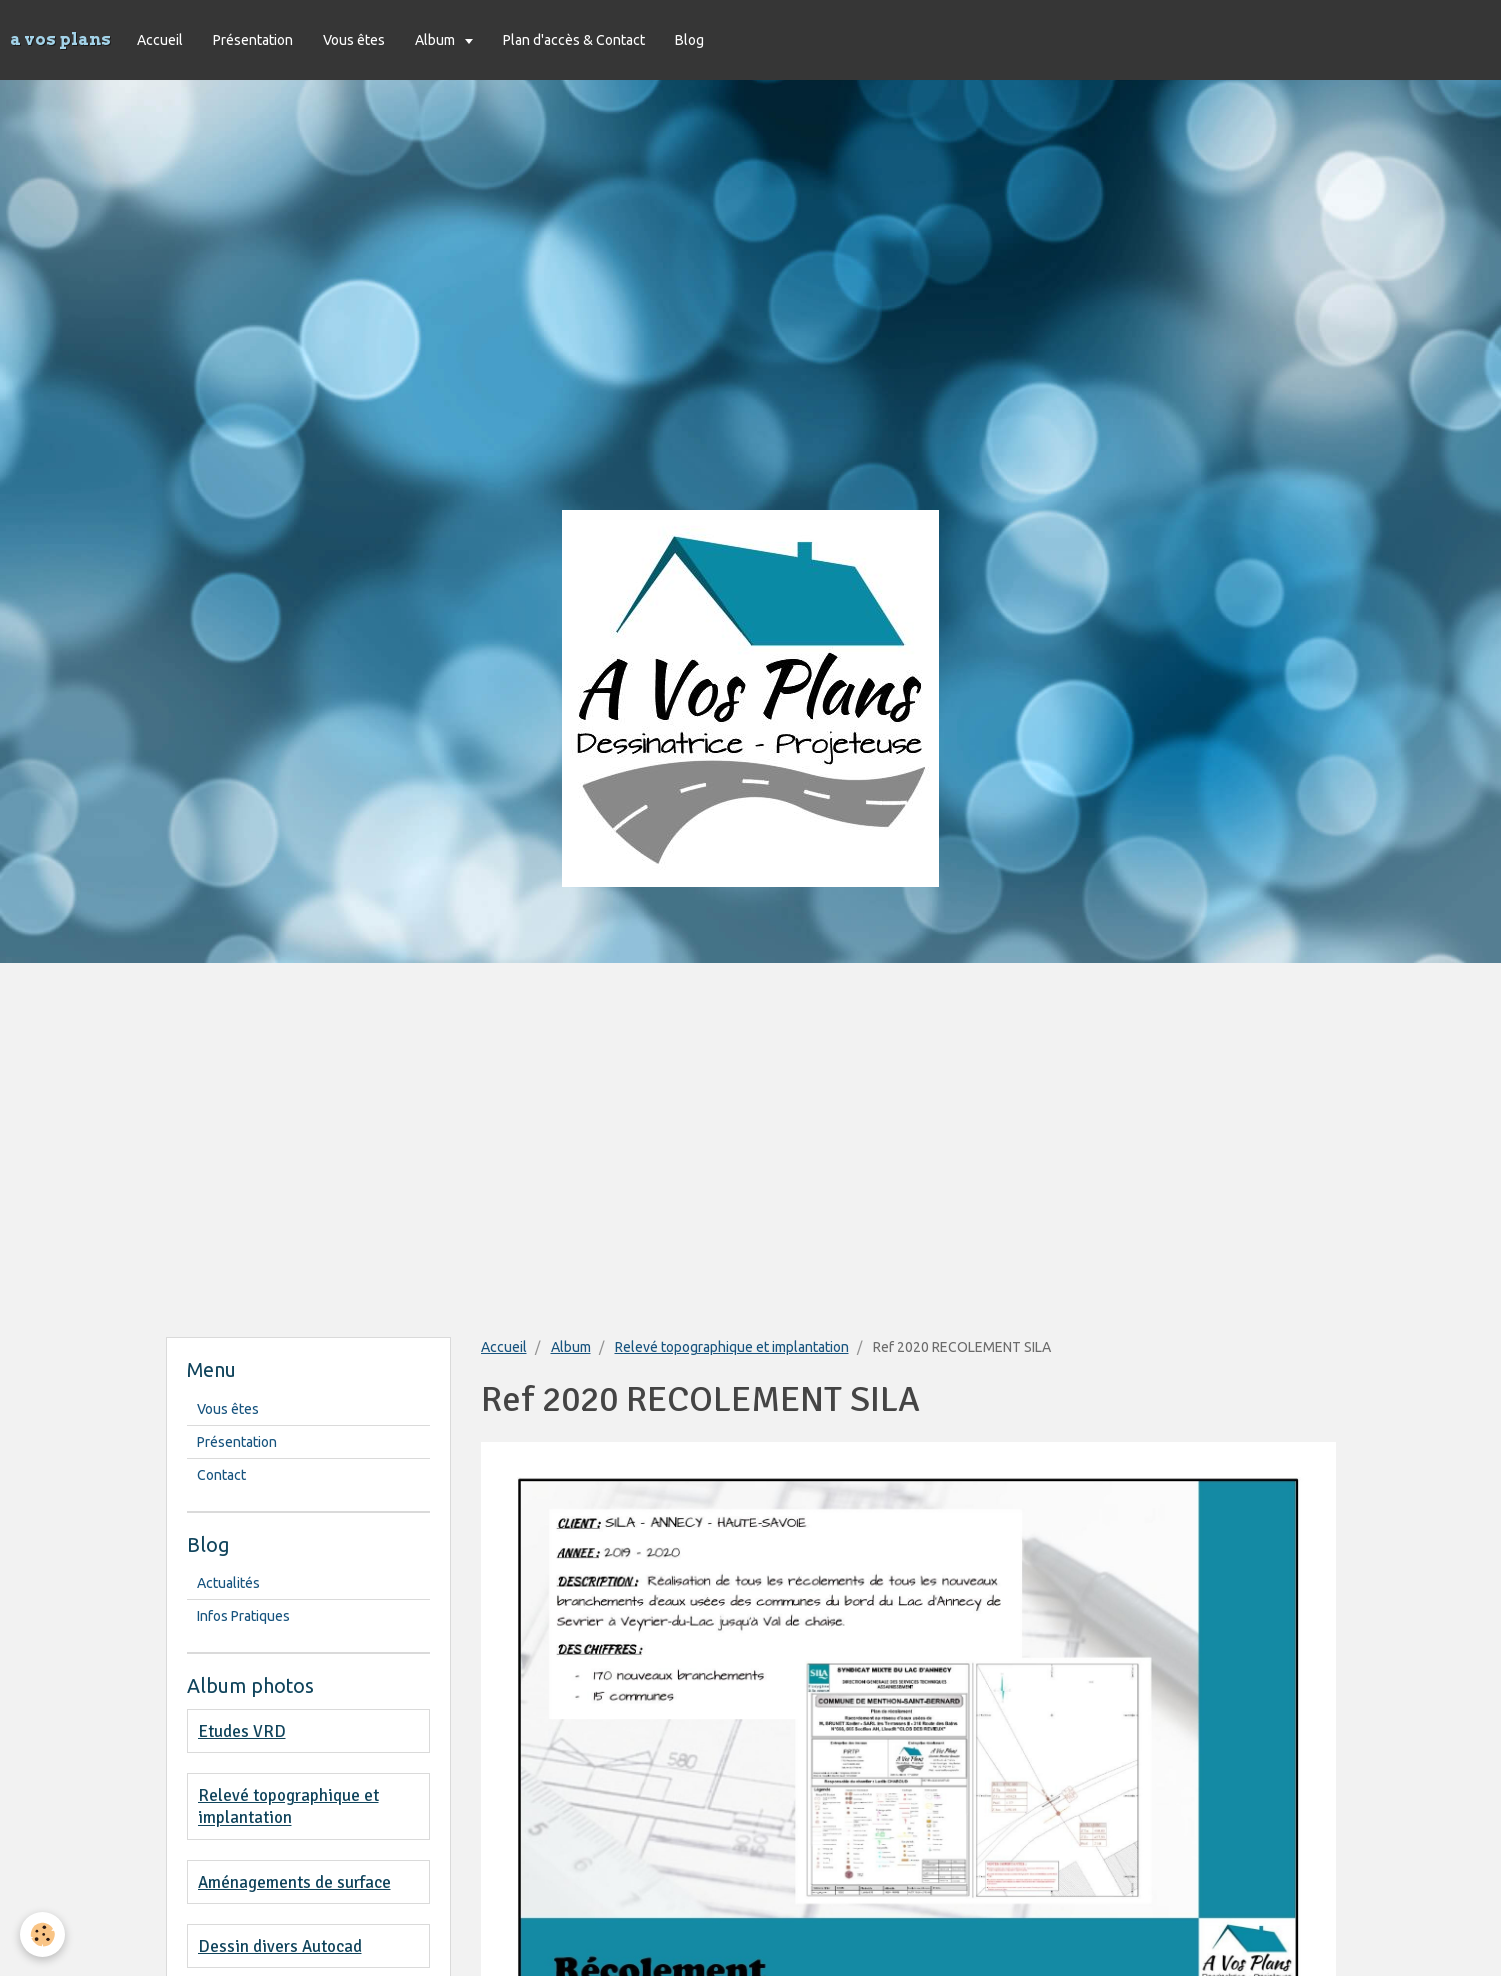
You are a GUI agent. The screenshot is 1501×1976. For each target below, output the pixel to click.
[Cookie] (42, 1934)
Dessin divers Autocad (280, 1946)
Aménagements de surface (294, 1882)
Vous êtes (354, 40)
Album (436, 40)
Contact (221, 1475)
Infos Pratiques (243, 1616)
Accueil (160, 40)
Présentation (253, 40)
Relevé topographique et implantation (732, 1347)
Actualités (228, 1583)
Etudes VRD (242, 1731)
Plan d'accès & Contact (574, 40)
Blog (689, 40)
